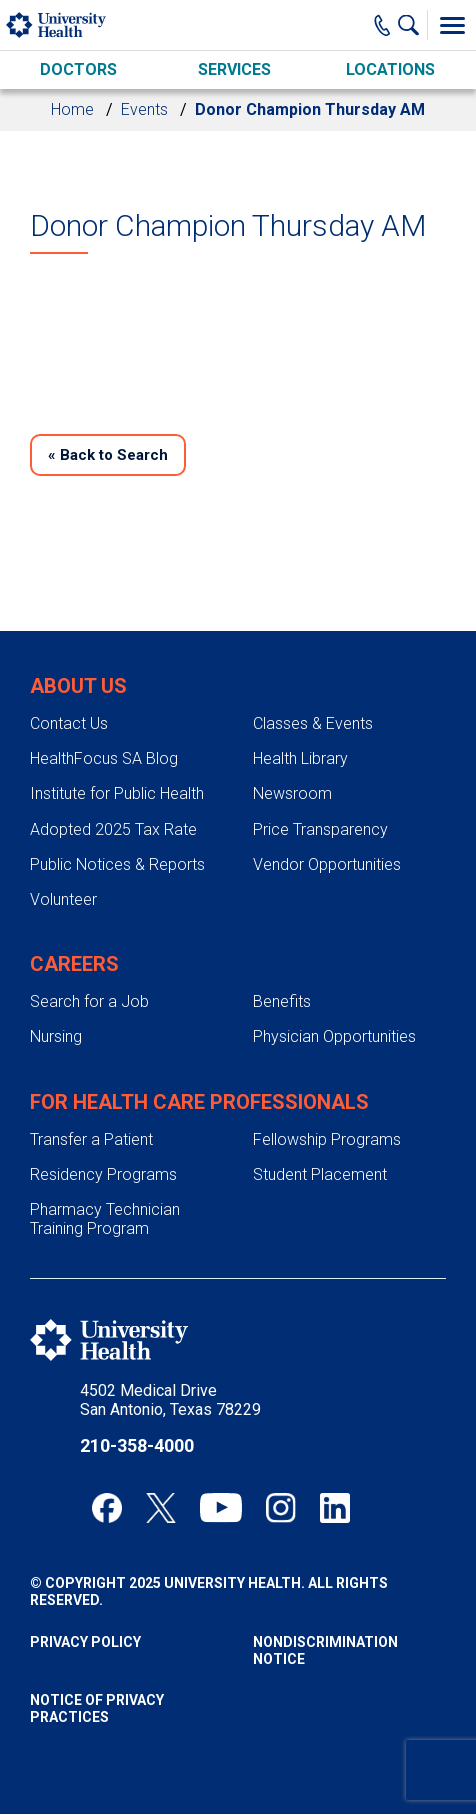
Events (144, 109)
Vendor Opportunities (327, 864)
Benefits (282, 1001)
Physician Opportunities (334, 1036)
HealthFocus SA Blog (104, 758)
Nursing (56, 1036)
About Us (78, 686)
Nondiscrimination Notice (325, 1650)
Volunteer (63, 899)
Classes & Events (313, 723)
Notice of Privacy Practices (97, 1708)
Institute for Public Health (117, 793)
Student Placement (320, 1174)
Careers (74, 964)
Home (72, 109)
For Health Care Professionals (199, 1102)
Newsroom (292, 793)
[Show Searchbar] (413, 25)
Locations (390, 69)
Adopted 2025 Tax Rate (113, 829)
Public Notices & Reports (117, 864)
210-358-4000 (137, 1445)
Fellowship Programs (327, 1139)
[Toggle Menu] (452, 25)
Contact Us (69, 723)
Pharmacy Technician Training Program (105, 1219)
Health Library (300, 758)
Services (234, 69)
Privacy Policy (85, 1642)
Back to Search (108, 455)
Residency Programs (103, 1174)
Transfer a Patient (91, 1139)
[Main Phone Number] (382, 25)
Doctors (78, 69)
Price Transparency (320, 829)
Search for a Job (89, 1001)
